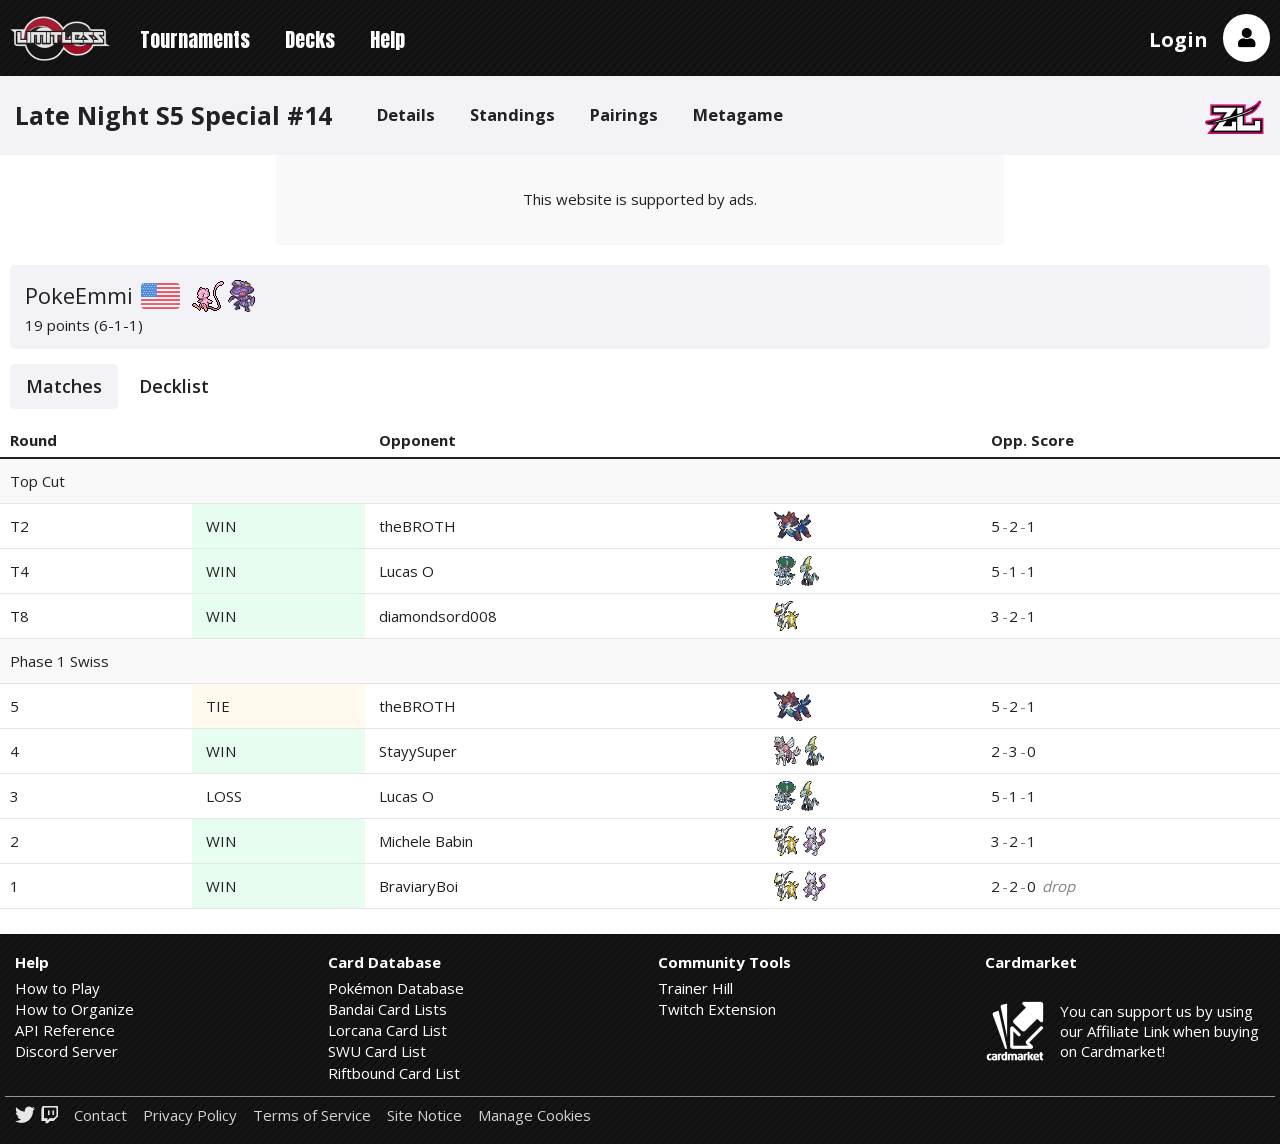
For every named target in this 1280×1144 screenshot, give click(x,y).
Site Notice (424, 1115)
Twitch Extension (717, 1009)
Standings (512, 114)
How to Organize (74, 1009)
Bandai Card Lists (387, 1009)
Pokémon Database (396, 988)
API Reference (65, 1030)
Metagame (738, 114)
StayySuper (418, 751)
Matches (64, 386)
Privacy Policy (190, 1115)
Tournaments (195, 39)
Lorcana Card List (387, 1030)
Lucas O (406, 571)
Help (387, 39)
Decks (310, 39)
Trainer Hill (695, 988)
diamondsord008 (438, 616)
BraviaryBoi (418, 886)
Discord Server (66, 1051)
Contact (100, 1115)
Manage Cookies (534, 1115)
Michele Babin (426, 841)
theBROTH (417, 526)
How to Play (57, 988)
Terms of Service (312, 1115)
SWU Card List (377, 1051)
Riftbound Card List (394, 1073)
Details (406, 114)
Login (1178, 39)
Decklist (174, 386)
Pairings (624, 114)
